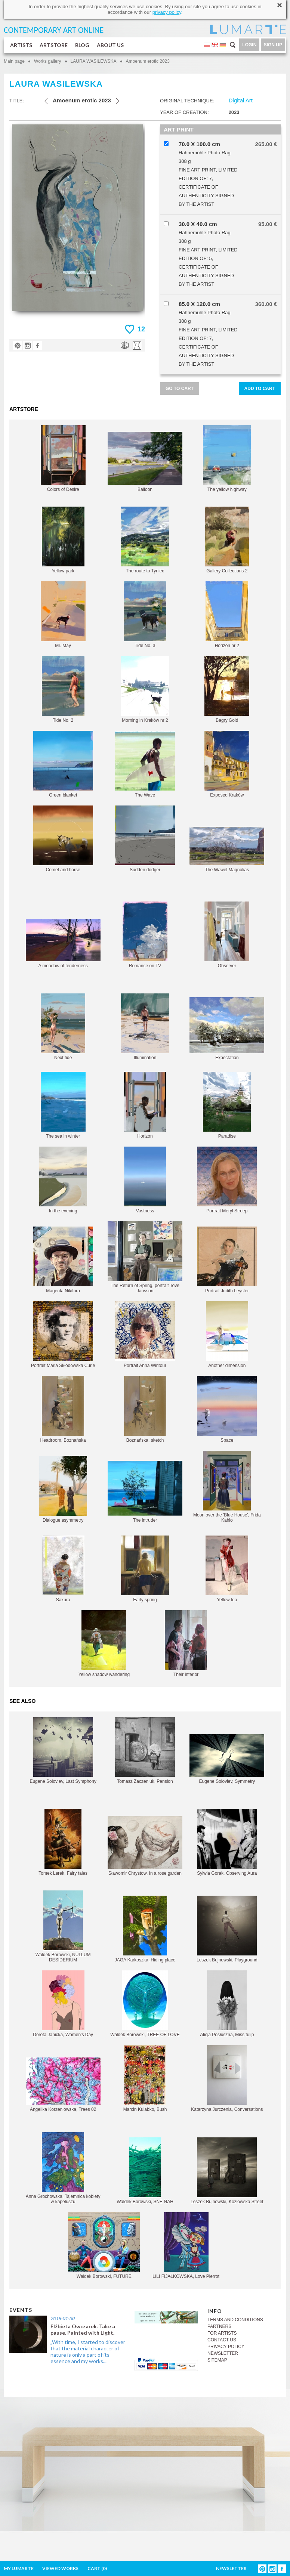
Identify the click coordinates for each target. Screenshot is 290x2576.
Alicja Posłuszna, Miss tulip (227, 2003)
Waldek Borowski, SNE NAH (145, 2170)
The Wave (145, 764)
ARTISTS (21, 45)
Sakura (63, 1569)
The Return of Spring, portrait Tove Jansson (145, 1257)
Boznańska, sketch (145, 1409)
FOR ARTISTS (222, 2333)
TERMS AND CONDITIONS (235, 2319)
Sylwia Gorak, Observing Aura (227, 1842)
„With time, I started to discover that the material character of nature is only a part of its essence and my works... (87, 2351)
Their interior (186, 1643)
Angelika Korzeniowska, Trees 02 (63, 2084)
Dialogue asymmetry (63, 1489)
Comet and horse (63, 838)
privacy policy (166, 12)
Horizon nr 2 (227, 614)
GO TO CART (180, 388)
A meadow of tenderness (63, 943)
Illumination (145, 1026)
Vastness (145, 1180)
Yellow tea (227, 1569)
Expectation (226, 1028)
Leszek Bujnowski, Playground (227, 1929)
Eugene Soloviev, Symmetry (226, 1759)
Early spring (145, 1569)
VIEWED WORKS (60, 2568)
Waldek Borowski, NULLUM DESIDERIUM (63, 1926)
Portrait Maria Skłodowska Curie (63, 1334)
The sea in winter (63, 1105)
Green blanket (63, 764)
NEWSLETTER (222, 2353)
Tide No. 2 (63, 689)
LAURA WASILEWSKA (94, 61)
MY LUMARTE (19, 2568)
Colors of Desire (63, 458)
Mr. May (63, 614)
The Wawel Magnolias (226, 849)
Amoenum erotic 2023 (148, 61)
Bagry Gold (226, 689)
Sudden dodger (145, 838)
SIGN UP (273, 44)
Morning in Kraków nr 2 (145, 689)
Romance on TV (145, 935)
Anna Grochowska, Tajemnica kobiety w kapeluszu (63, 2168)
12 (141, 329)
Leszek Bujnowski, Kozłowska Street (227, 2170)
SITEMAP (217, 2360)
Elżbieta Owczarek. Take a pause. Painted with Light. (82, 2329)
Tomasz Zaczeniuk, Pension (145, 1750)
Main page (14, 61)
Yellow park (63, 540)
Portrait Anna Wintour (145, 1334)
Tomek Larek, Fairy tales (62, 1842)
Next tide (63, 1026)
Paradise (227, 1105)
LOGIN (249, 44)
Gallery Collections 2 (227, 540)
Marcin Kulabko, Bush (145, 2078)
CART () (97, 2568)
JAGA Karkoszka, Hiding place (145, 1929)
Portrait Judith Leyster (227, 1260)
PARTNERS (219, 2326)
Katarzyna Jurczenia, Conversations (227, 2078)
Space (227, 1409)
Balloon (145, 462)
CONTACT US (221, 2339)
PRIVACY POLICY (225, 2346)
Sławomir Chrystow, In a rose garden (145, 1846)
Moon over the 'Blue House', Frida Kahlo (227, 1487)
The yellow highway (227, 458)
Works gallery (47, 61)
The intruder (145, 1492)
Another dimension (227, 1334)
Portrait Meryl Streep (227, 1180)
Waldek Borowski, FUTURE (104, 2245)
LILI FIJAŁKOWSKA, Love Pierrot (185, 2245)
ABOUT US (110, 45)
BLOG (82, 45)
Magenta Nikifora (63, 1260)
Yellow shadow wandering (104, 1643)
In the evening (63, 1180)
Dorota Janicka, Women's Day (63, 2003)
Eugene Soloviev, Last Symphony (63, 1750)
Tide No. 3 (145, 614)
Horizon (145, 1105)
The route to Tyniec (145, 540)
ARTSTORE (54, 45)
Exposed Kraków (226, 764)
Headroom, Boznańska (63, 1409)
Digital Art (241, 100)
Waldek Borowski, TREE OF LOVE (144, 2003)
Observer (226, 935)
